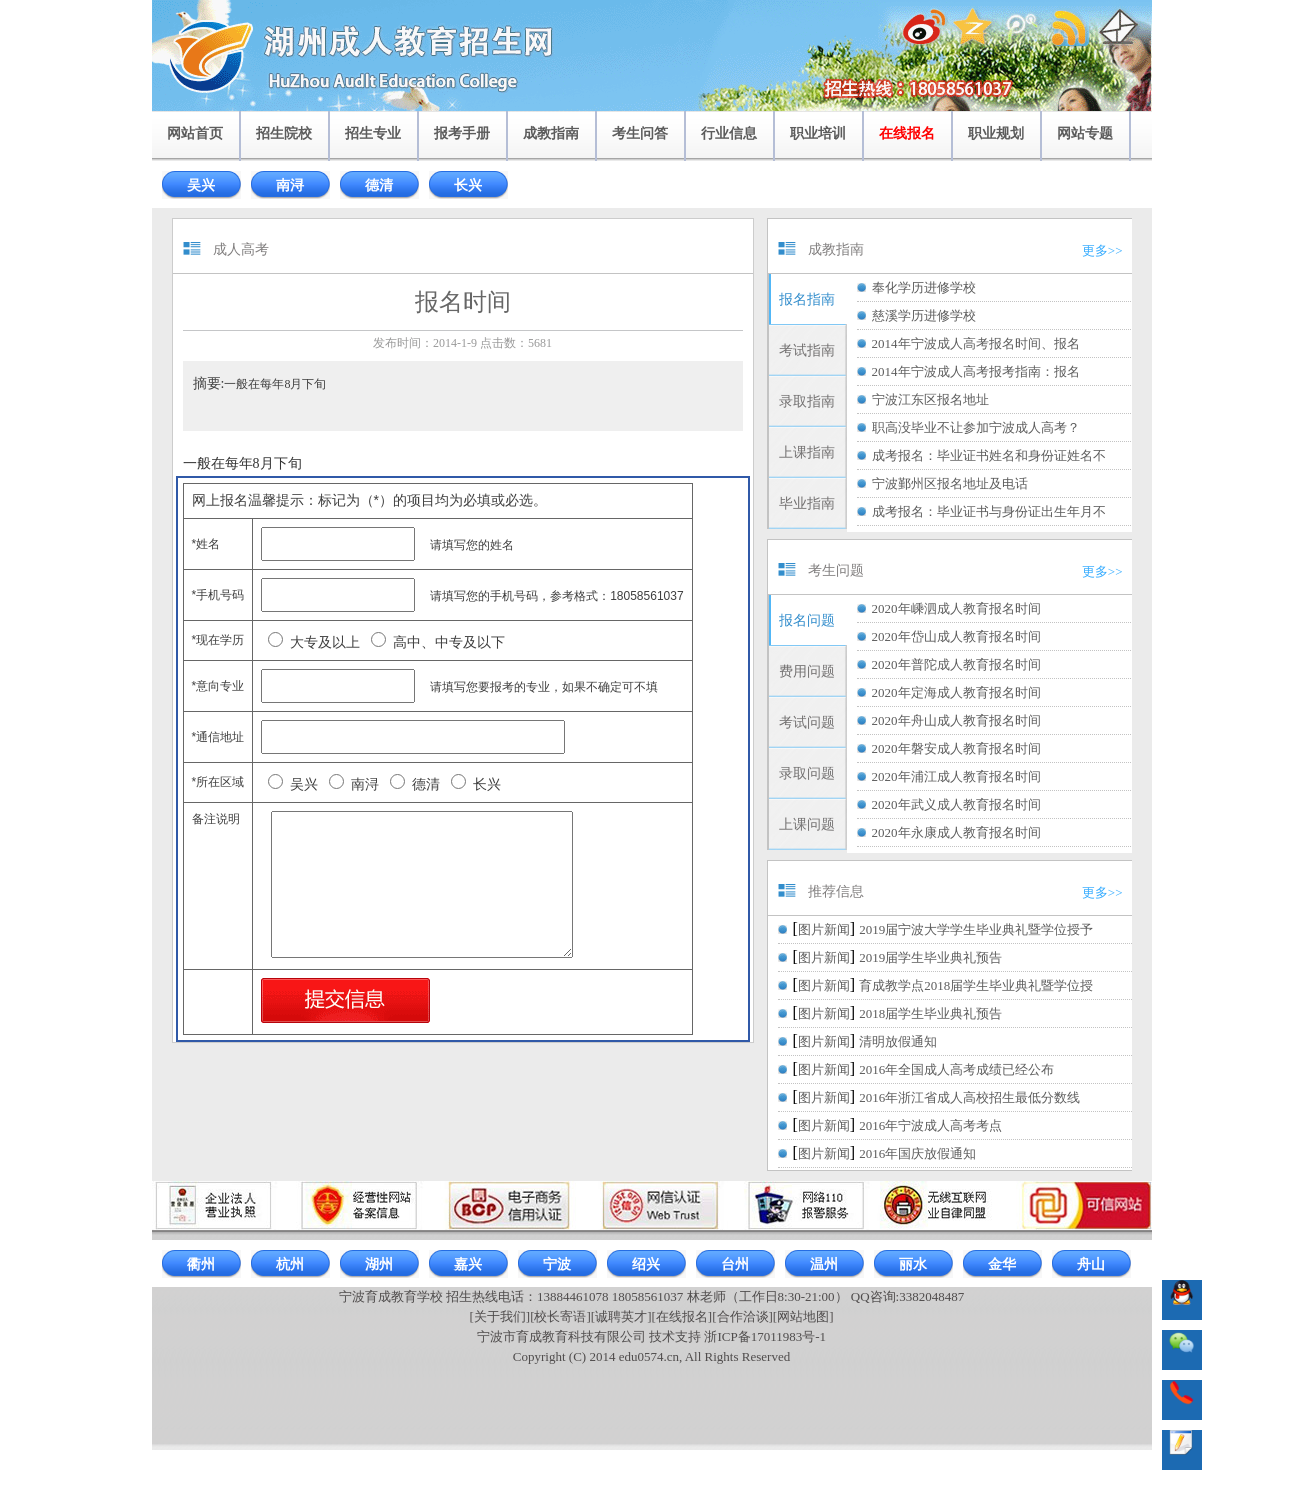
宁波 (557, 1264)
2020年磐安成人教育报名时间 (956, 748)
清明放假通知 (898, 1041)
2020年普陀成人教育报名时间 (956, 664)
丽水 (913, 1264)
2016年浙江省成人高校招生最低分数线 (969, 1097)
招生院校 (284, 133)
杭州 (290, 1264)
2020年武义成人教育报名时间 (956, 804)
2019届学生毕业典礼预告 (930, 957)
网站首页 (195, 133)
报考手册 (462, 133)
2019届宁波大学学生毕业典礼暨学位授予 (976, 929)
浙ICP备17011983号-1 (765, 1336)
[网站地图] (803, 1316)
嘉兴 (468, 1264)
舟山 (1091, 1264)
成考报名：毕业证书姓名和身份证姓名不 (989, 455)
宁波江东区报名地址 (930, 399)
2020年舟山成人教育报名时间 (956, 720)
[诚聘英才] (621, 1316)
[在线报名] (682, 1316)
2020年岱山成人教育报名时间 (956, 636)
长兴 (468, 185)
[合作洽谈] (742, 1316)
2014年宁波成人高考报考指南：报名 (976, 371)
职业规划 (996, 133)
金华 (1002, 1264)
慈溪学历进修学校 (924, 315)
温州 (824, 1264)
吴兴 (201, 185)
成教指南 (551, 133)
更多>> (1102, 250)
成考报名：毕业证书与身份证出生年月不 (989, 511)
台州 (735, 1264)
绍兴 (646, 1264)
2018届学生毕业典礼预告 (930, 1013)
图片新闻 (824, 929)
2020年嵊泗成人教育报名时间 (956, 608)
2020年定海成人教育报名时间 (956, 692)
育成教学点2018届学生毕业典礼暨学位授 (976, 985)
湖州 (379, 1264)
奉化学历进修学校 (924, 287)
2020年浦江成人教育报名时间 (956, 776)
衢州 (201, 1264)
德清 (379, 185)
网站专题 (1085, 133)
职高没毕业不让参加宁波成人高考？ (976, 427)
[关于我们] (499, 1316)
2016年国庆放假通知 (917, 1153)
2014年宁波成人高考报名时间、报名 (976, 343)
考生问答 (640, 133)
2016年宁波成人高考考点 (930, 1125)
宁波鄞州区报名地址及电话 (950, 483)
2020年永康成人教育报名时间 (956, 832)
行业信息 (729, 133)
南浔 (290, 185)
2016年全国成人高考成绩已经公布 (956, 1069)
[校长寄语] (560, 1316)
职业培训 (818, 133)
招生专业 (373, 133)
